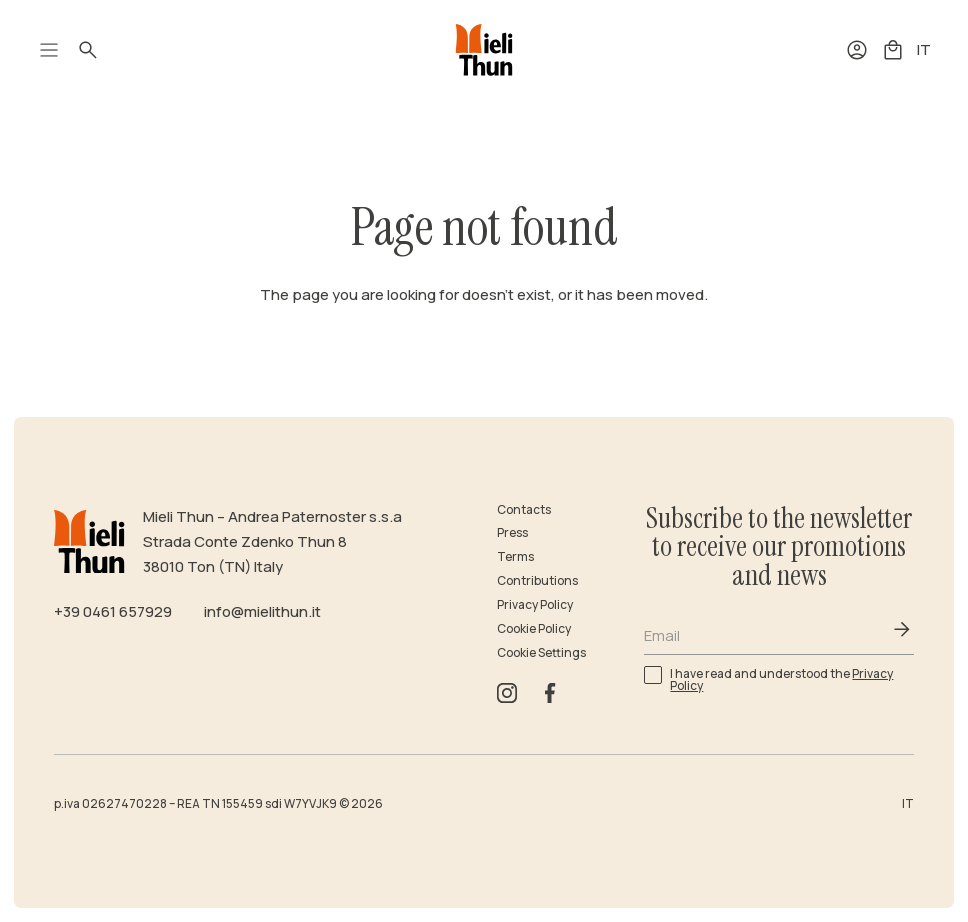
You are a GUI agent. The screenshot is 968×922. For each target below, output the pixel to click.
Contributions (537, 580)
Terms (515, 556)
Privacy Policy (535, 604)
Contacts (524, 509)
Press (512, 532)
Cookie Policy (534, 628)
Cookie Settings (541, 652)
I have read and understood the (781, 679)
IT (924, 49)
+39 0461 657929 (113, 611)
